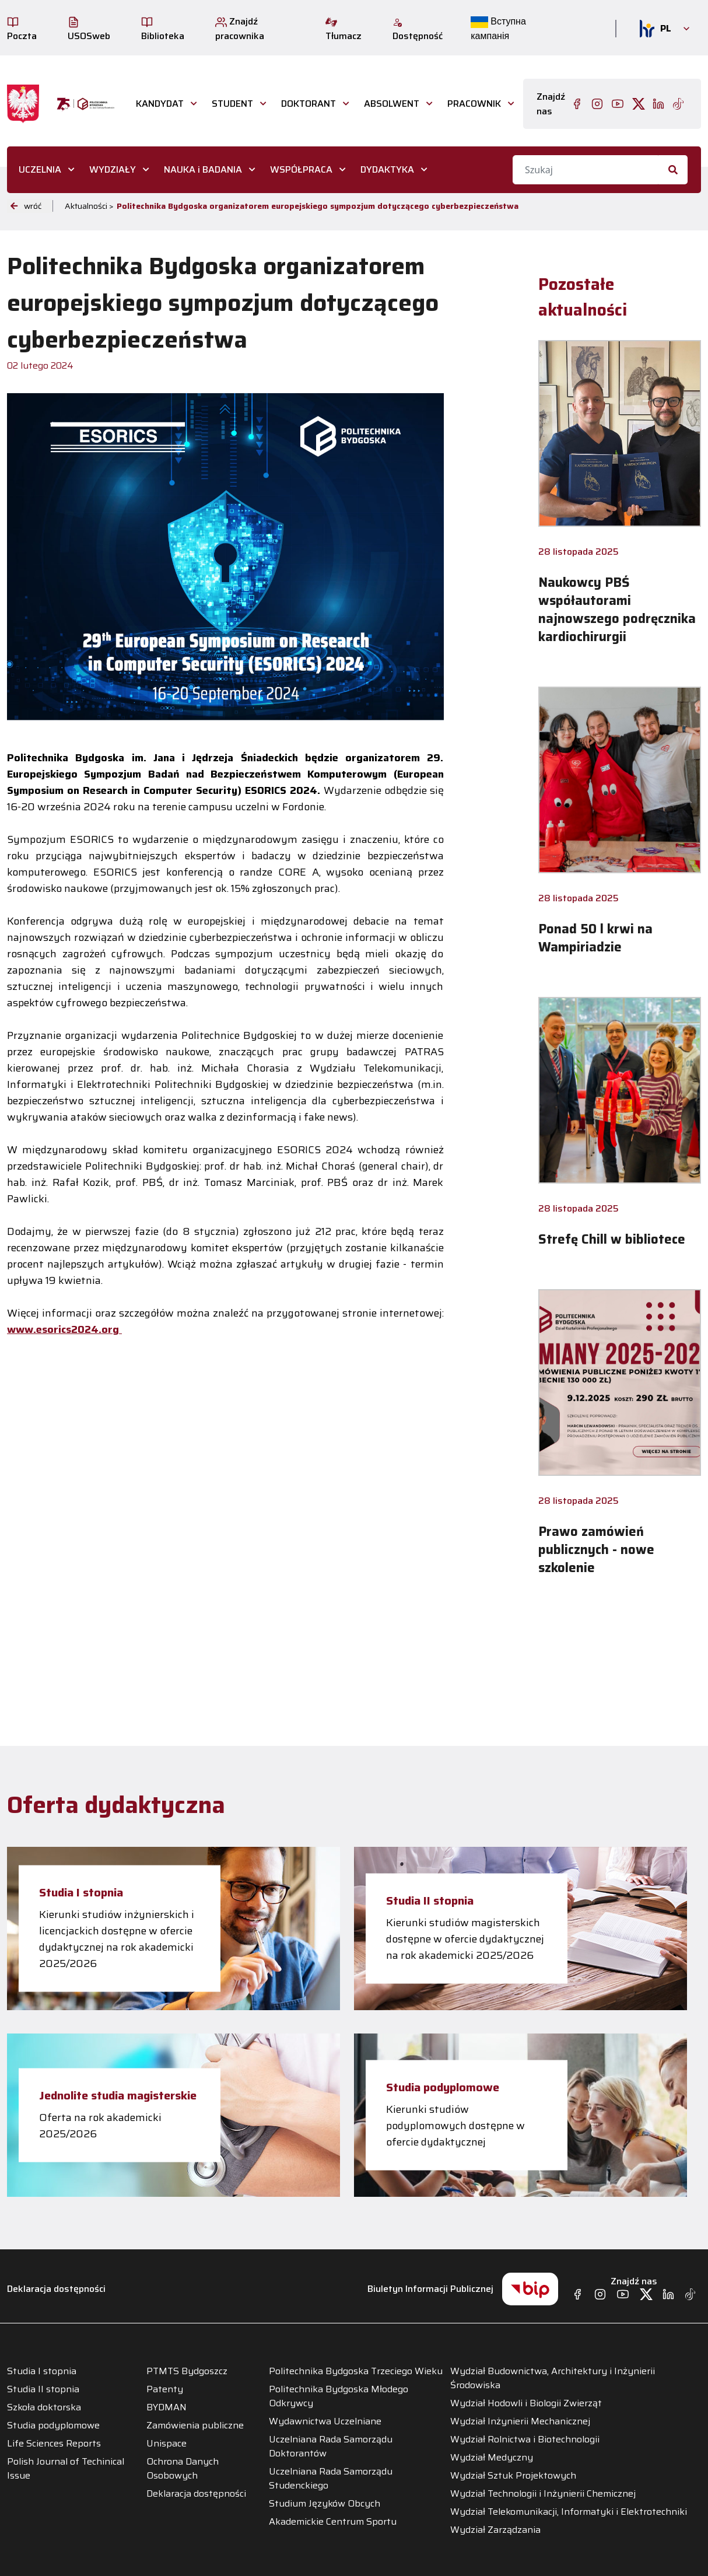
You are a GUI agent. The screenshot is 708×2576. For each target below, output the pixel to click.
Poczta (22, 29)
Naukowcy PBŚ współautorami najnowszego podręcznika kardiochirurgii (617, 609)
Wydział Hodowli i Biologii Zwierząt (526, 2403)
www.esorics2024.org (64, 1329)
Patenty (164, 2389)
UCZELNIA (40, 169)
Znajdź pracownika (239, 28)
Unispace (166, 2444)
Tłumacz (343, 29)
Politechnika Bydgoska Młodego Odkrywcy (338, 2396)
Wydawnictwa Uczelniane (325, 2421)
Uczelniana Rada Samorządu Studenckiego (330, 2479)
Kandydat (160, 103)
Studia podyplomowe (442, 2087)
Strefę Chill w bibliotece (611, 1239)
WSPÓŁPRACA (301, 169)
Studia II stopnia (430, 1900)
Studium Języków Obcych (324, 2504)
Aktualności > (89, 206)
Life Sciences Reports (54, 2444)
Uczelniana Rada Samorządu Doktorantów (330, 2446)
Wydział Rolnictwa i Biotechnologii (525, 2439)
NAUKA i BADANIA (203, 169)
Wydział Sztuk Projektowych (513, 2476)
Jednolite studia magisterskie (118, 2095)
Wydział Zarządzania (495, 2530)
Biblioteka (162, 29)
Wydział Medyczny (491, 2458)
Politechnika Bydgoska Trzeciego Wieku (356, 2371)
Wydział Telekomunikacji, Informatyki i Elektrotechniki (568, 2512)
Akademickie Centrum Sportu (333, 2522)
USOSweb (89, 29)
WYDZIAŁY (112, 169)
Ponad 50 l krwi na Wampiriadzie (595, 938)
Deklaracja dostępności (56, 2288)
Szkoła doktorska (44, 2407)
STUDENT (232, 103)
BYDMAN (166, 2407)
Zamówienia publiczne (195, 2425)
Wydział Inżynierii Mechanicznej (520, 2421)
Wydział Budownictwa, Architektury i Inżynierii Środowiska (552, 2378)
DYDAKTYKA (387, 169)
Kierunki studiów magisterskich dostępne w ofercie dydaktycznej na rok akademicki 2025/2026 (465, 1939)
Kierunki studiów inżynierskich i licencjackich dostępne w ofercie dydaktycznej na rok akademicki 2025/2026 (116, 1939)
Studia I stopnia (81, 1892)
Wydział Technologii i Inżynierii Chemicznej (543, 2494)
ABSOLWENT (391, 103)
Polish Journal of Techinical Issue (65, 2469)
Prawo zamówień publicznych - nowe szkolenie (596, 1549)
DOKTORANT (308, 103)
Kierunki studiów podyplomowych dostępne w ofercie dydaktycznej (455, 2125)
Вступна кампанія (498, 28)
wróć (25, 206)
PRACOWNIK (474, 103)
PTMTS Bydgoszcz (186, 2371)
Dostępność (417, 30)
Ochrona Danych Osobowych (182, 2469)
